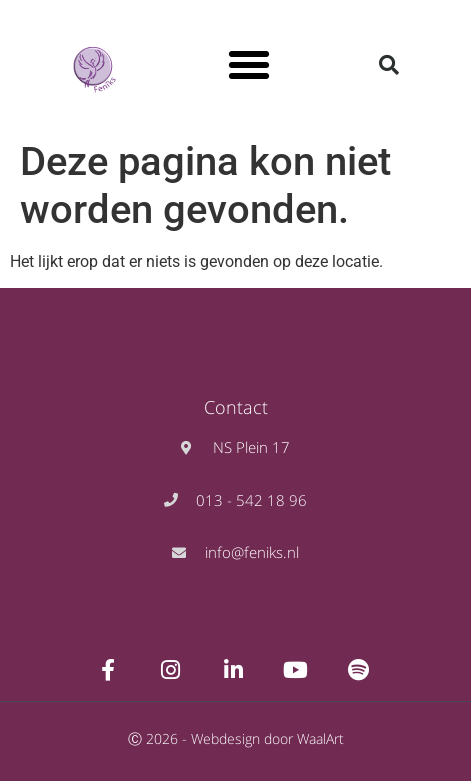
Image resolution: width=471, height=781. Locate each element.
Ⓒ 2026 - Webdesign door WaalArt (236, 738)
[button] (249, 65)
